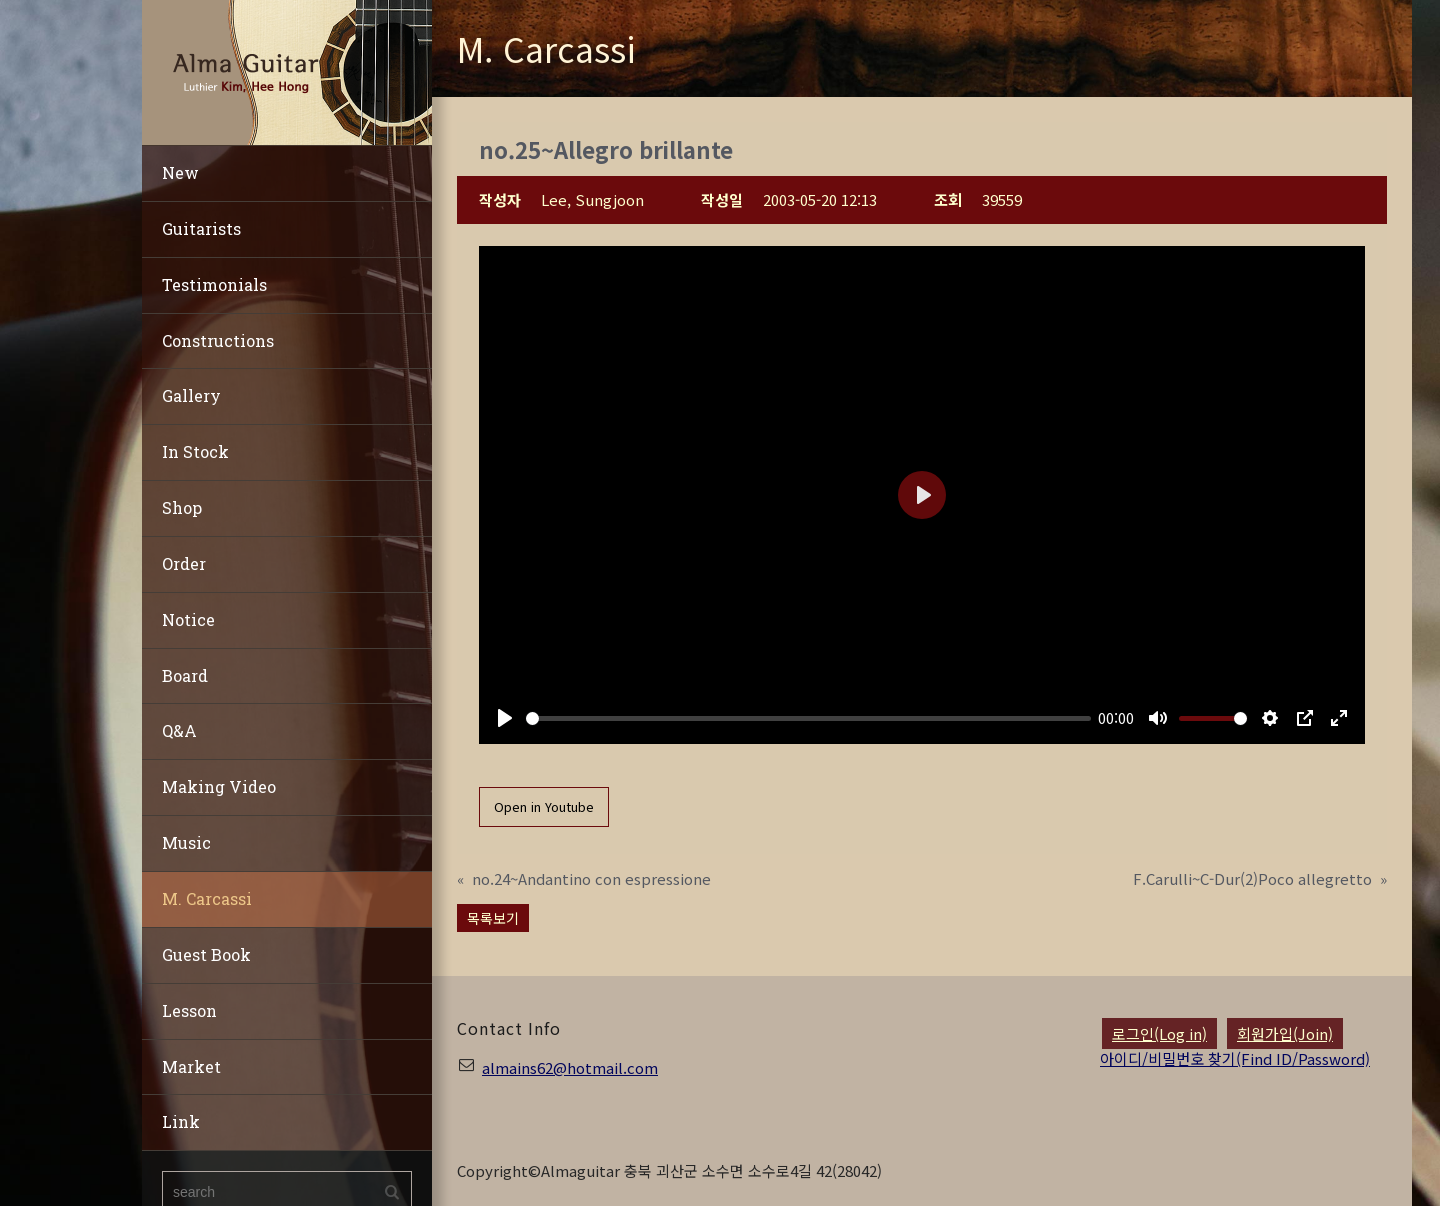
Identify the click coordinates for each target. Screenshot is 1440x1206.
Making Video (219, 786)
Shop (182, 507)
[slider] (808, 718)
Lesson (189, 1010)
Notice (188, 619)
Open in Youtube (544, 806)
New (180, 172)
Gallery (191, 395)
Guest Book (206, 954)
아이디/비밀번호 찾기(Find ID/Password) (1235, 1058)
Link (181, 1121)
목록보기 (493, 918)
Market (191, 1066)
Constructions (218, 340)
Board (185, 675)
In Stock (195, 451)
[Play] (505, 718)
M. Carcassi (207, 898)
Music (186, 842)
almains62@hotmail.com (570, 1067)
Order (184, 563)
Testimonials (214, 284)
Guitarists (201, 228)
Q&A (179, 730)
